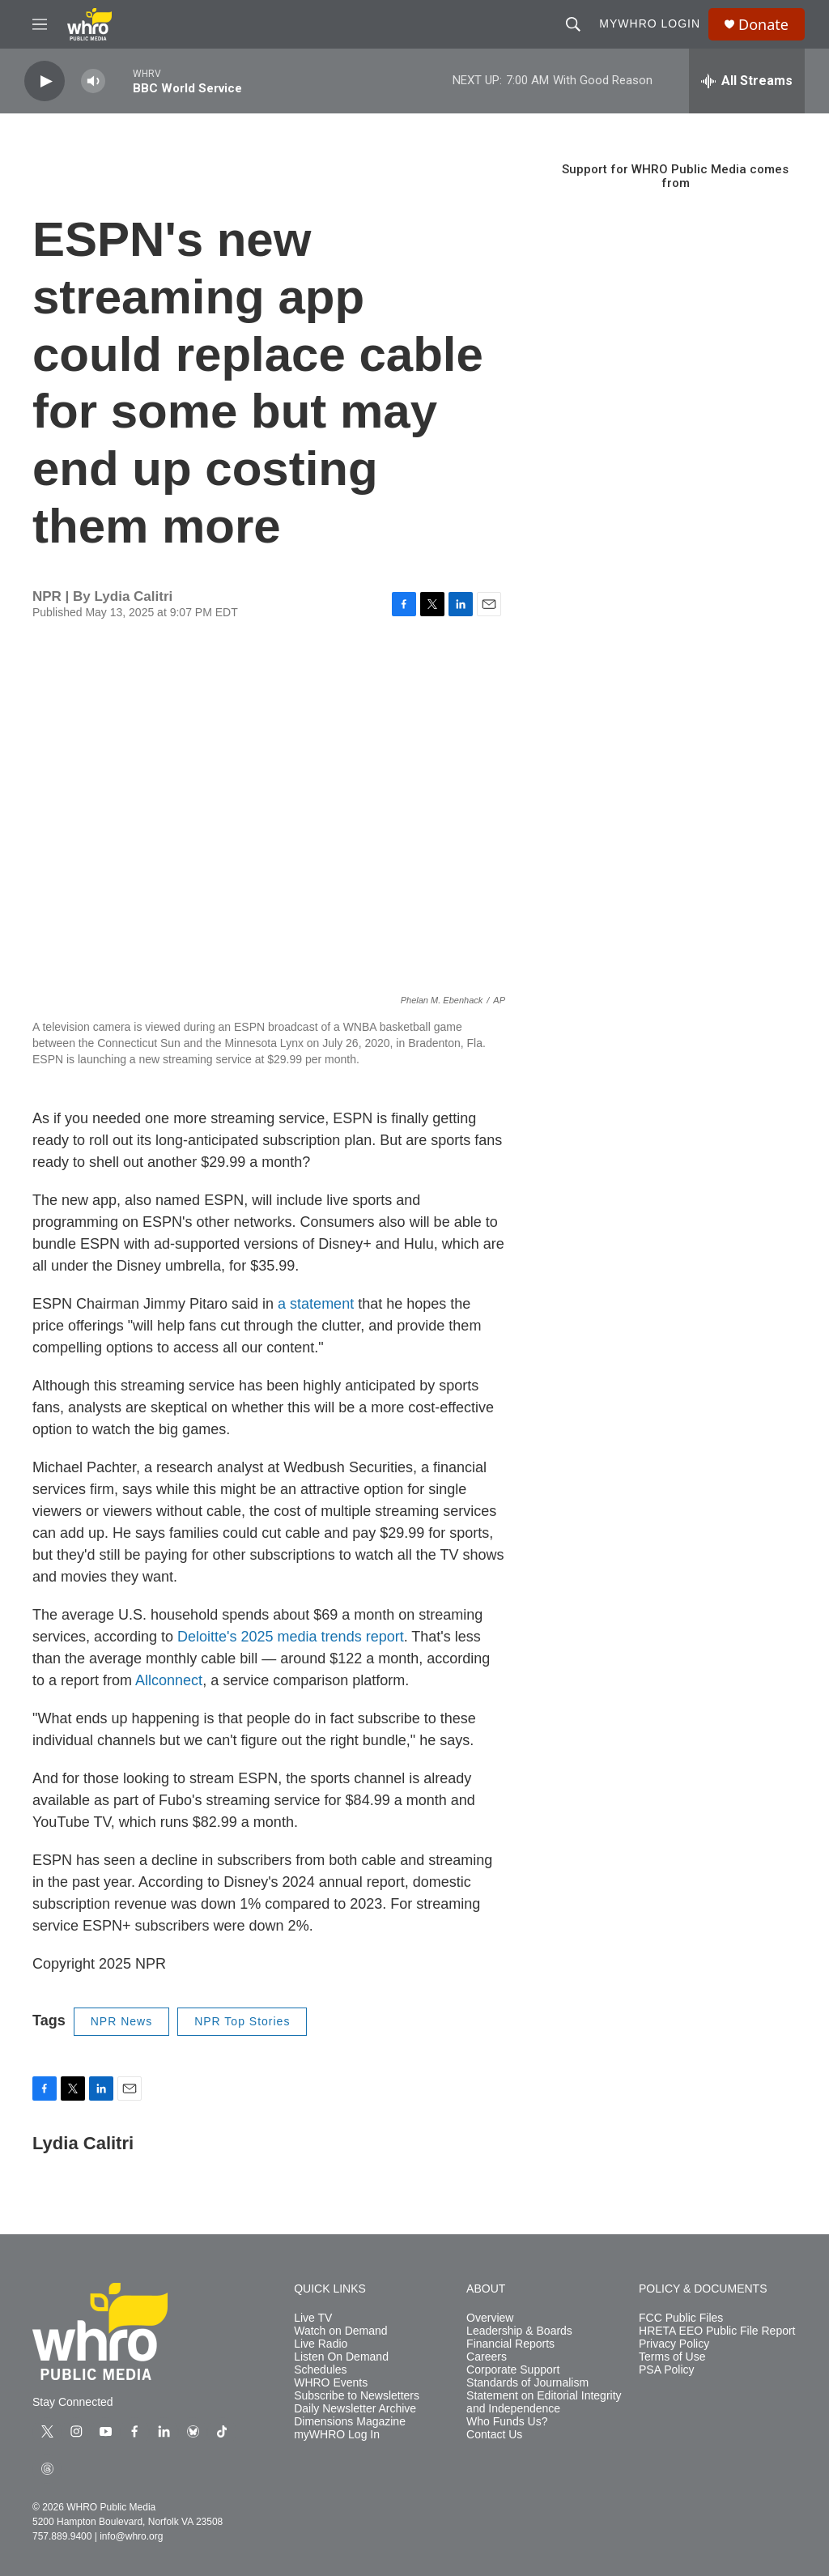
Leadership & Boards (519, 2331)
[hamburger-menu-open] (39, 24)
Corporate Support (512, 2370)
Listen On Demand (341, 2357)
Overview (489, 2318)
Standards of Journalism (527, 2383)
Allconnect (168, 1680)
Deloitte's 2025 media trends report (290, 1637)
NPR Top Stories (242, 2021)
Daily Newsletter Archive (355, 2409)
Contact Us (494, 2435)
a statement (316, 1304)
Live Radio (320, 2344)
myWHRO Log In (337, 2435)
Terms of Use (672, 2357)
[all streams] (747, 81)
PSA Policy (666, 2370)
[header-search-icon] (573, 24)
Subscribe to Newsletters (356, 2396)
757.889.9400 (61, 2536)
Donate (763, 24)
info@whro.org (131, 2536)
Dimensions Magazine (350, 2422)
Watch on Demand (340, 2331)
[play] (44, 81)
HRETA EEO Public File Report (717, 2331)
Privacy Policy (674, 2344)
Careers (486, 2357)
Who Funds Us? (506, 2422)
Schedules (320, 2370)
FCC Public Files (681, 2318)
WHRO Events (331, 2383)
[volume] (93, 81)
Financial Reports (510, 2344)
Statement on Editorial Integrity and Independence (543, 2402)
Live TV (313, 2318)
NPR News (121, 2021)
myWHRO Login (649, 23)
